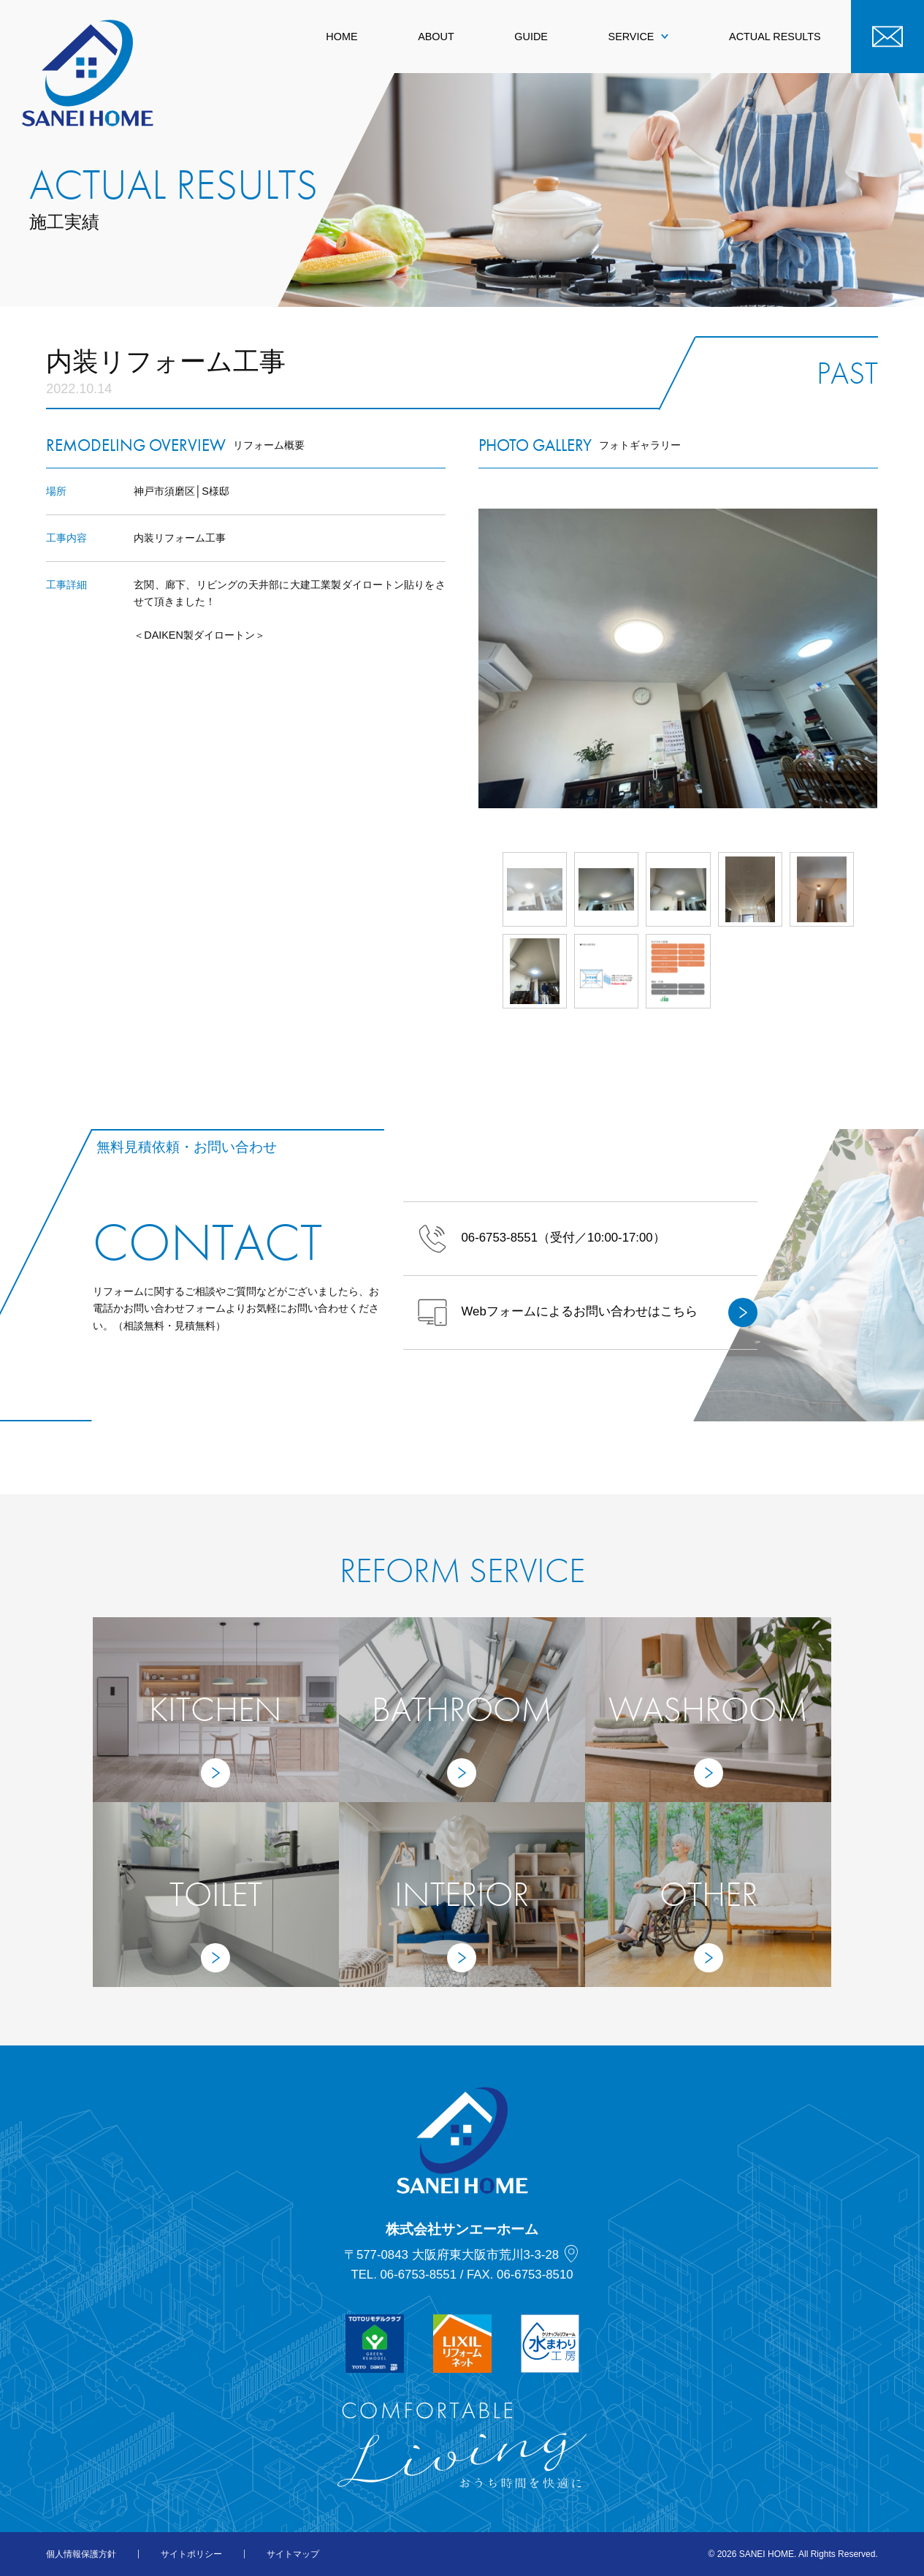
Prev (478, 658)
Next (878, 658)
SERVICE (638, 36)
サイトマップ (293, 2554)
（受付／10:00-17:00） (541, 1238)
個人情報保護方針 (81, 2554)
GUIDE (531, 36)
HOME (341, 36)
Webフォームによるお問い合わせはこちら (588, 1312)
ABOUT (436, 36)
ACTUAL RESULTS (775, 36)
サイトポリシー (191, 2554)
